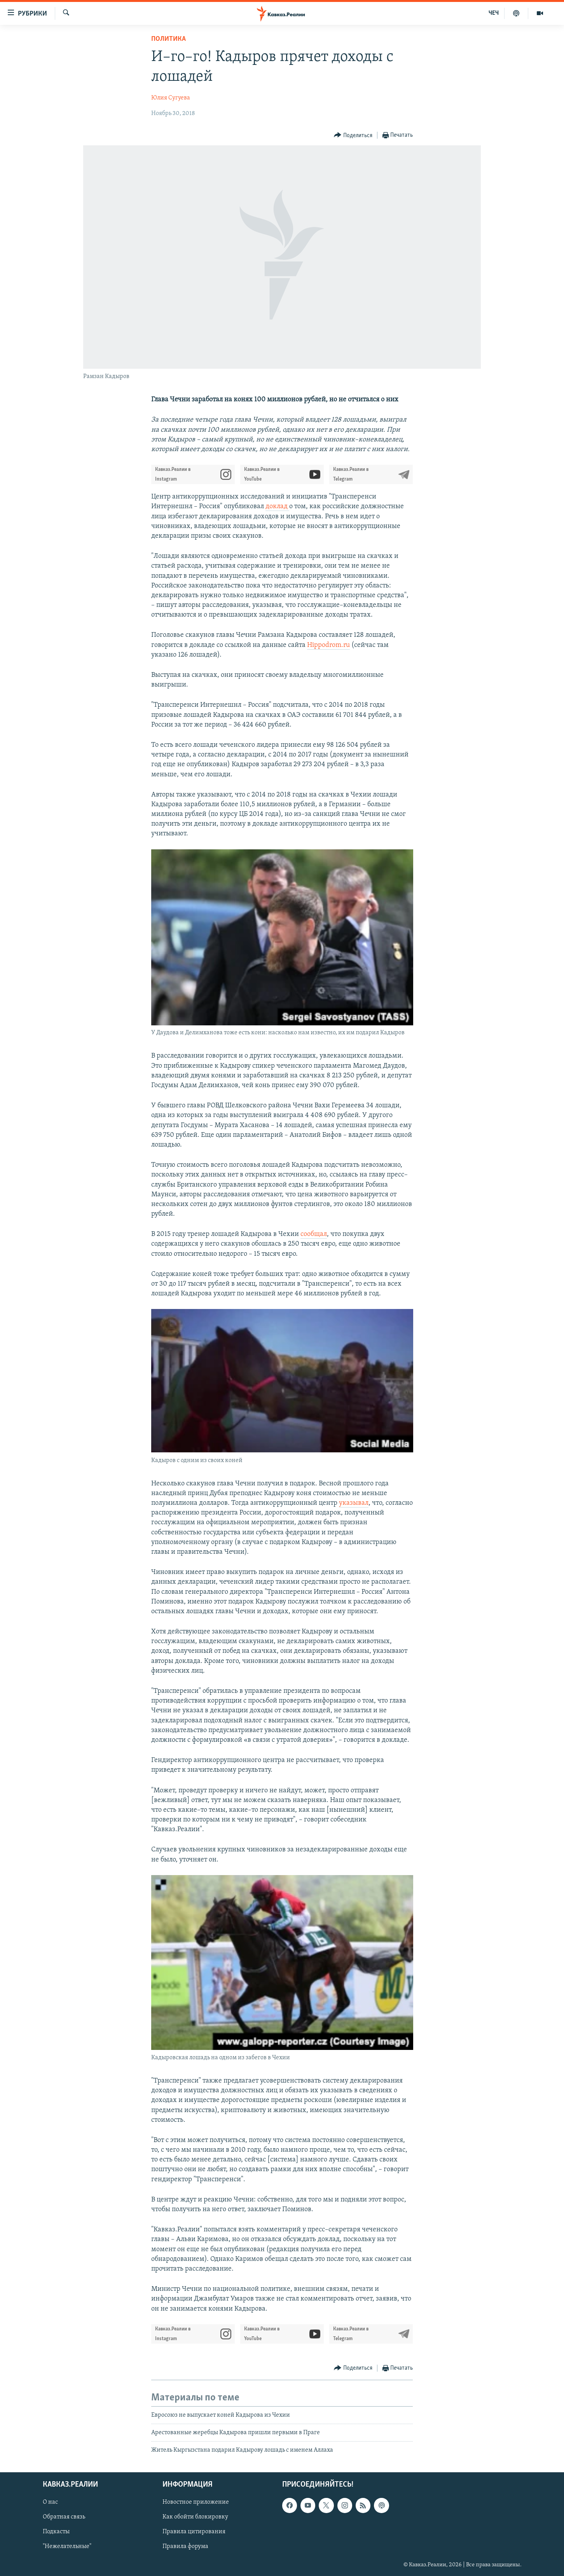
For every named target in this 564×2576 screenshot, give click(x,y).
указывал (353, 1503)
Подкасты (56, 2532)
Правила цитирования (193, 2532)
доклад (277, 506)
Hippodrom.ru (328, 645)
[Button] (353, 135)
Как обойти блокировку (195, 2517)
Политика (168, 39)
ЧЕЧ (494, 13)
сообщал (313, 1234)
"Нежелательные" (67, 2546)
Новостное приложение (195, 2502)
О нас (50, 2502)
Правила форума (185, 2546)
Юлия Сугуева (170, 98)
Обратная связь (64, 2517)
